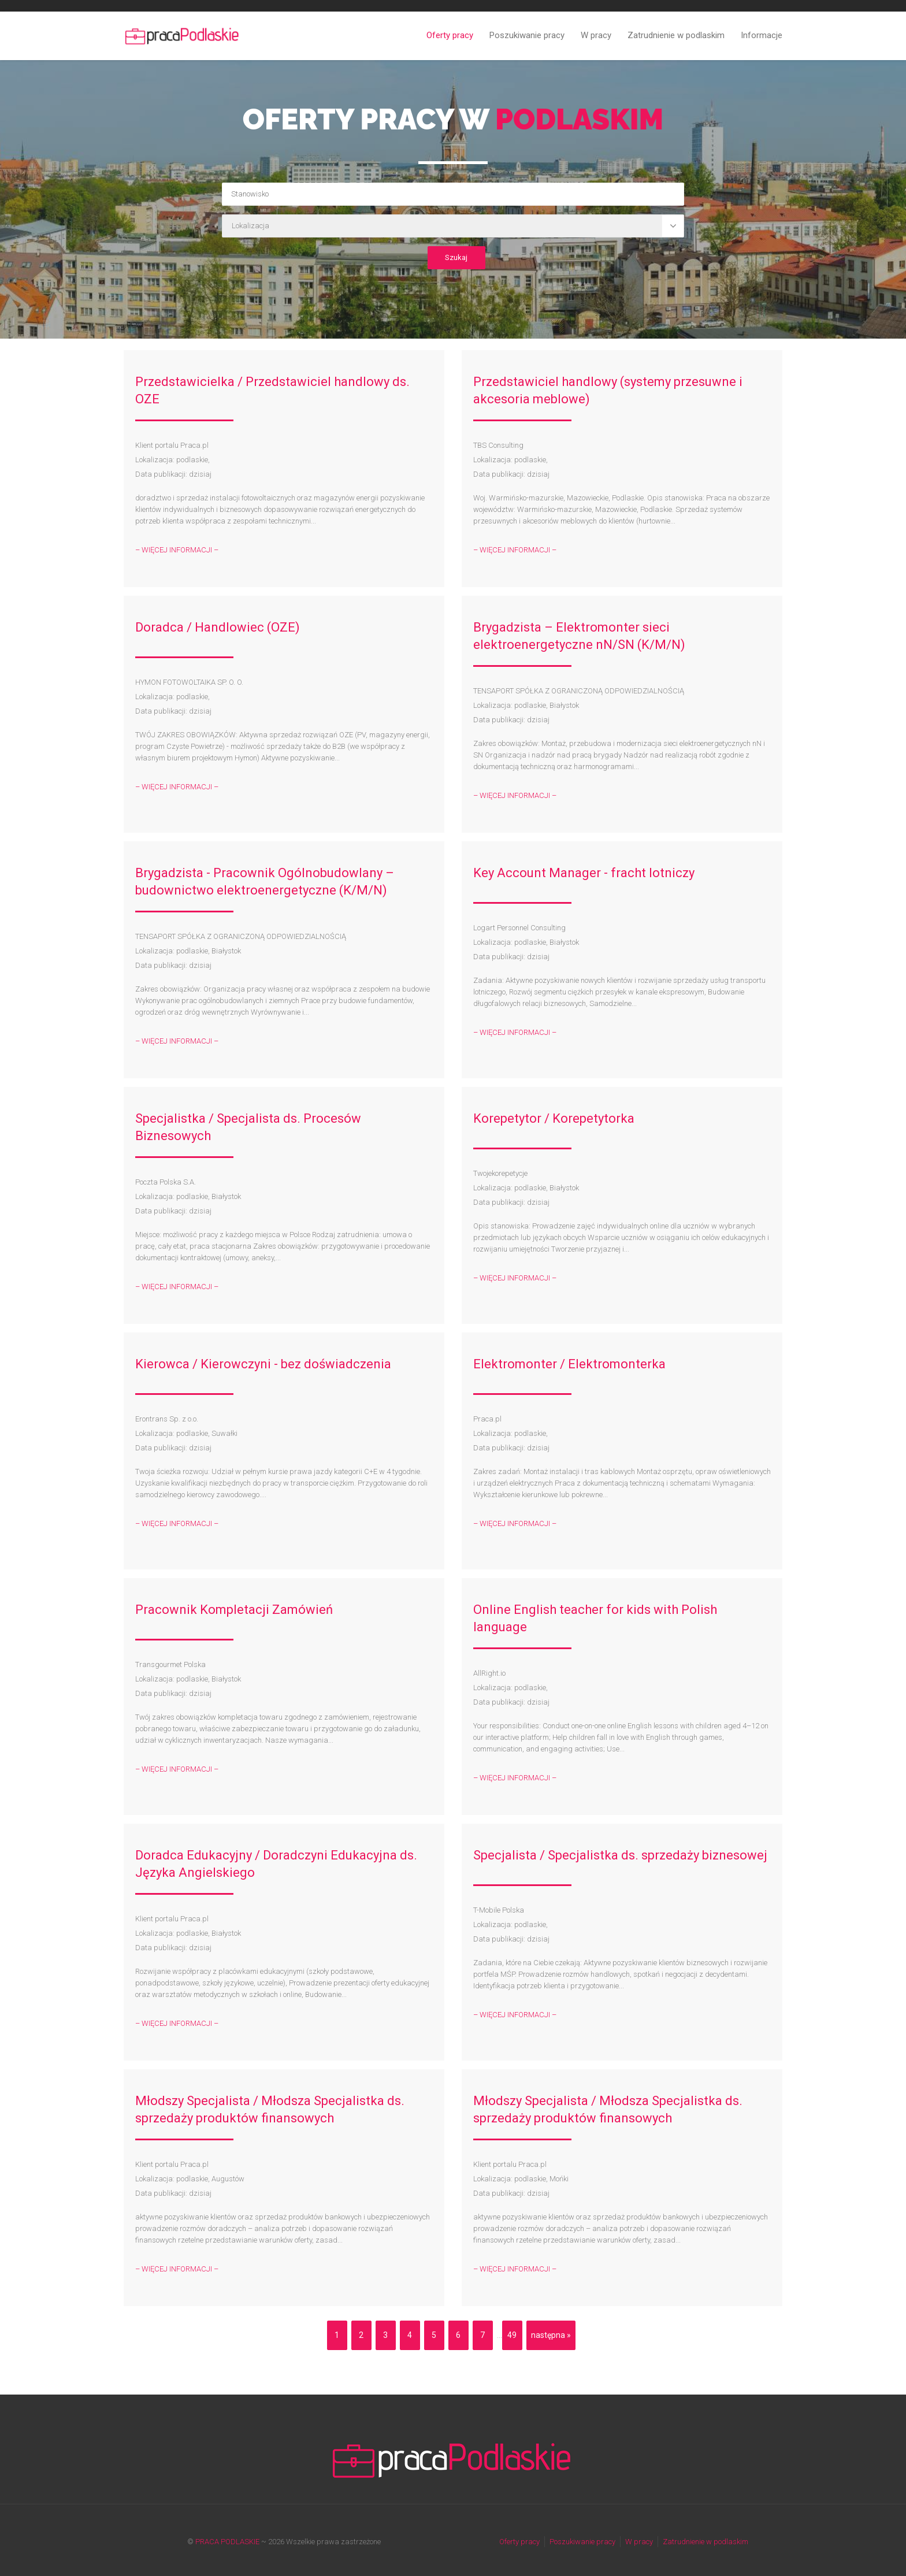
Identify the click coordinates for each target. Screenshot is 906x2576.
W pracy (596, 35)
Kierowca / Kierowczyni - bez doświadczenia (263, 1364)
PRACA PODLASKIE (227, 2541)
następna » (551, 2335)
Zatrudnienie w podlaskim (676, 35)
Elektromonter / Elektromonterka (569, 1364)
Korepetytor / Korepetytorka (553, 1118)
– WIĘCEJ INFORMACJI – (176, 549)
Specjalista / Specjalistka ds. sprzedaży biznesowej (620, 1855)
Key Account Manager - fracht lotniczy (584, 873)
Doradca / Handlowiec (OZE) (217, 627)
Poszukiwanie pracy (527, 35)
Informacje (761, 35)
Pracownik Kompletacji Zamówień (234, 1609)
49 (512, 2335)
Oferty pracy (449, 35)
